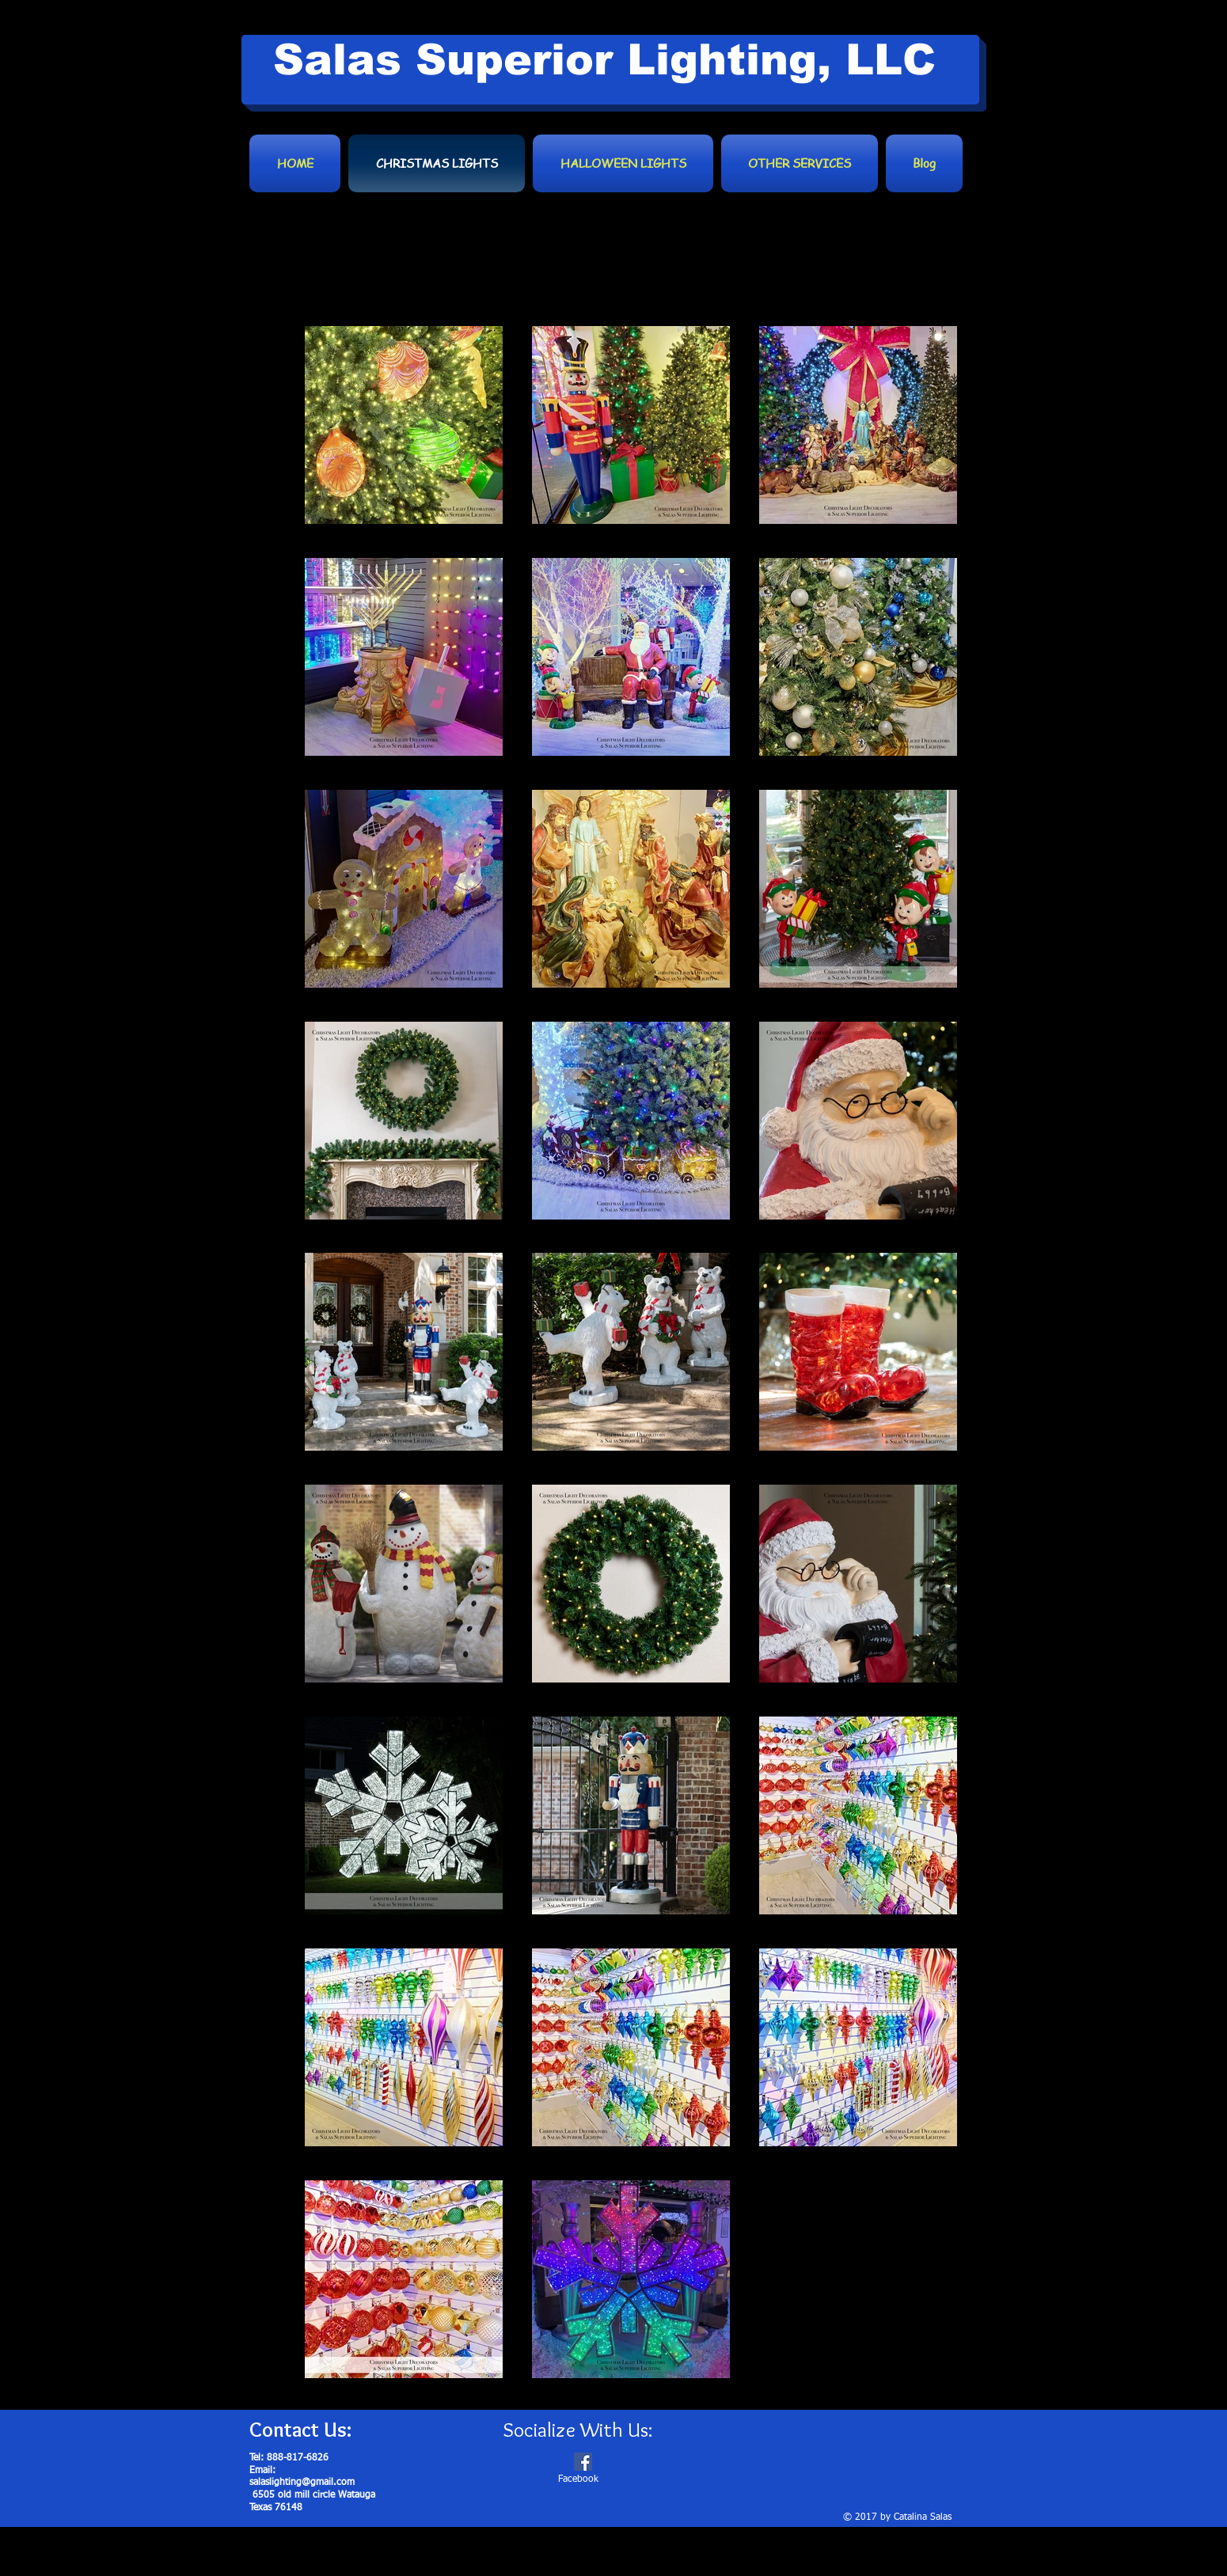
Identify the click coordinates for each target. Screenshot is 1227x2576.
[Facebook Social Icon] (583, 2462)
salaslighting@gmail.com (302, 2482)
